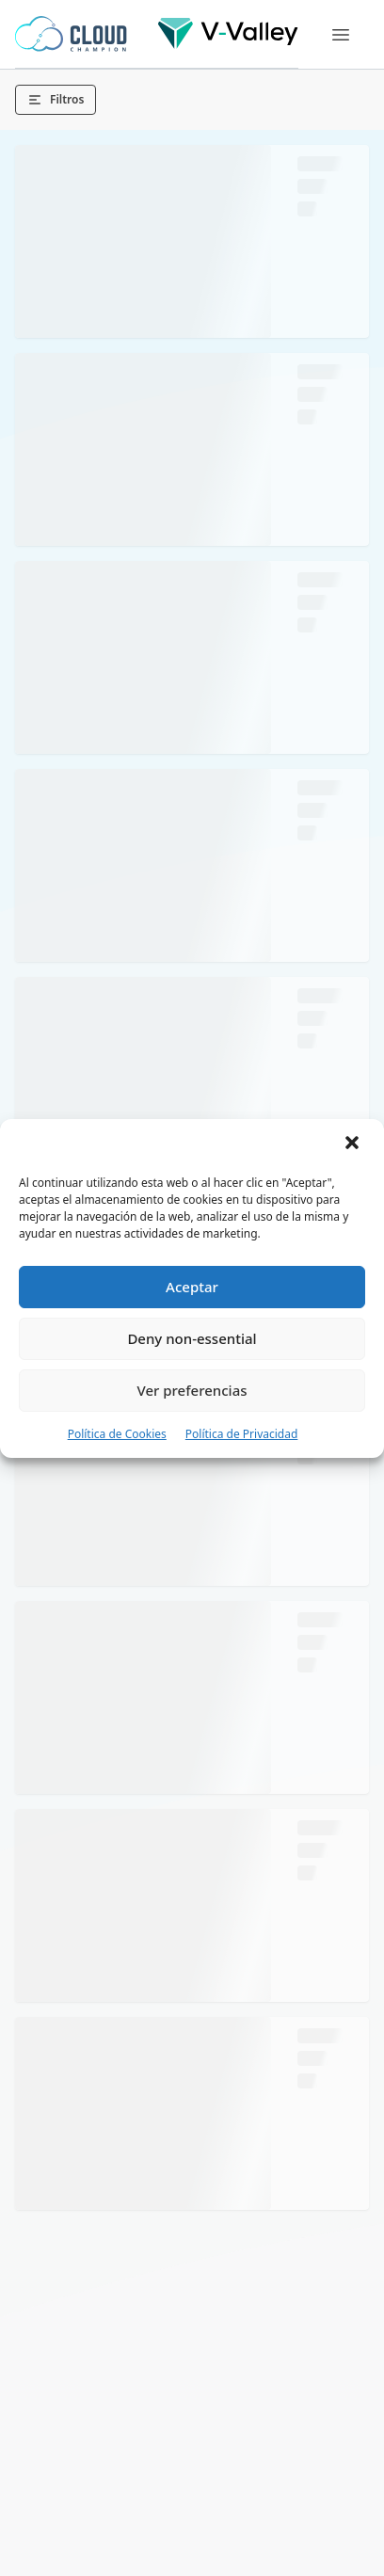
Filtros (55, 99)
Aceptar (192, 1286)
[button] (354, 1144)
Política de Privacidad (241, 1434)
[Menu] (341, 35)
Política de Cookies (117, 1434)
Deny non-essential (191, 1338)
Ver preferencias (191, 1390)
